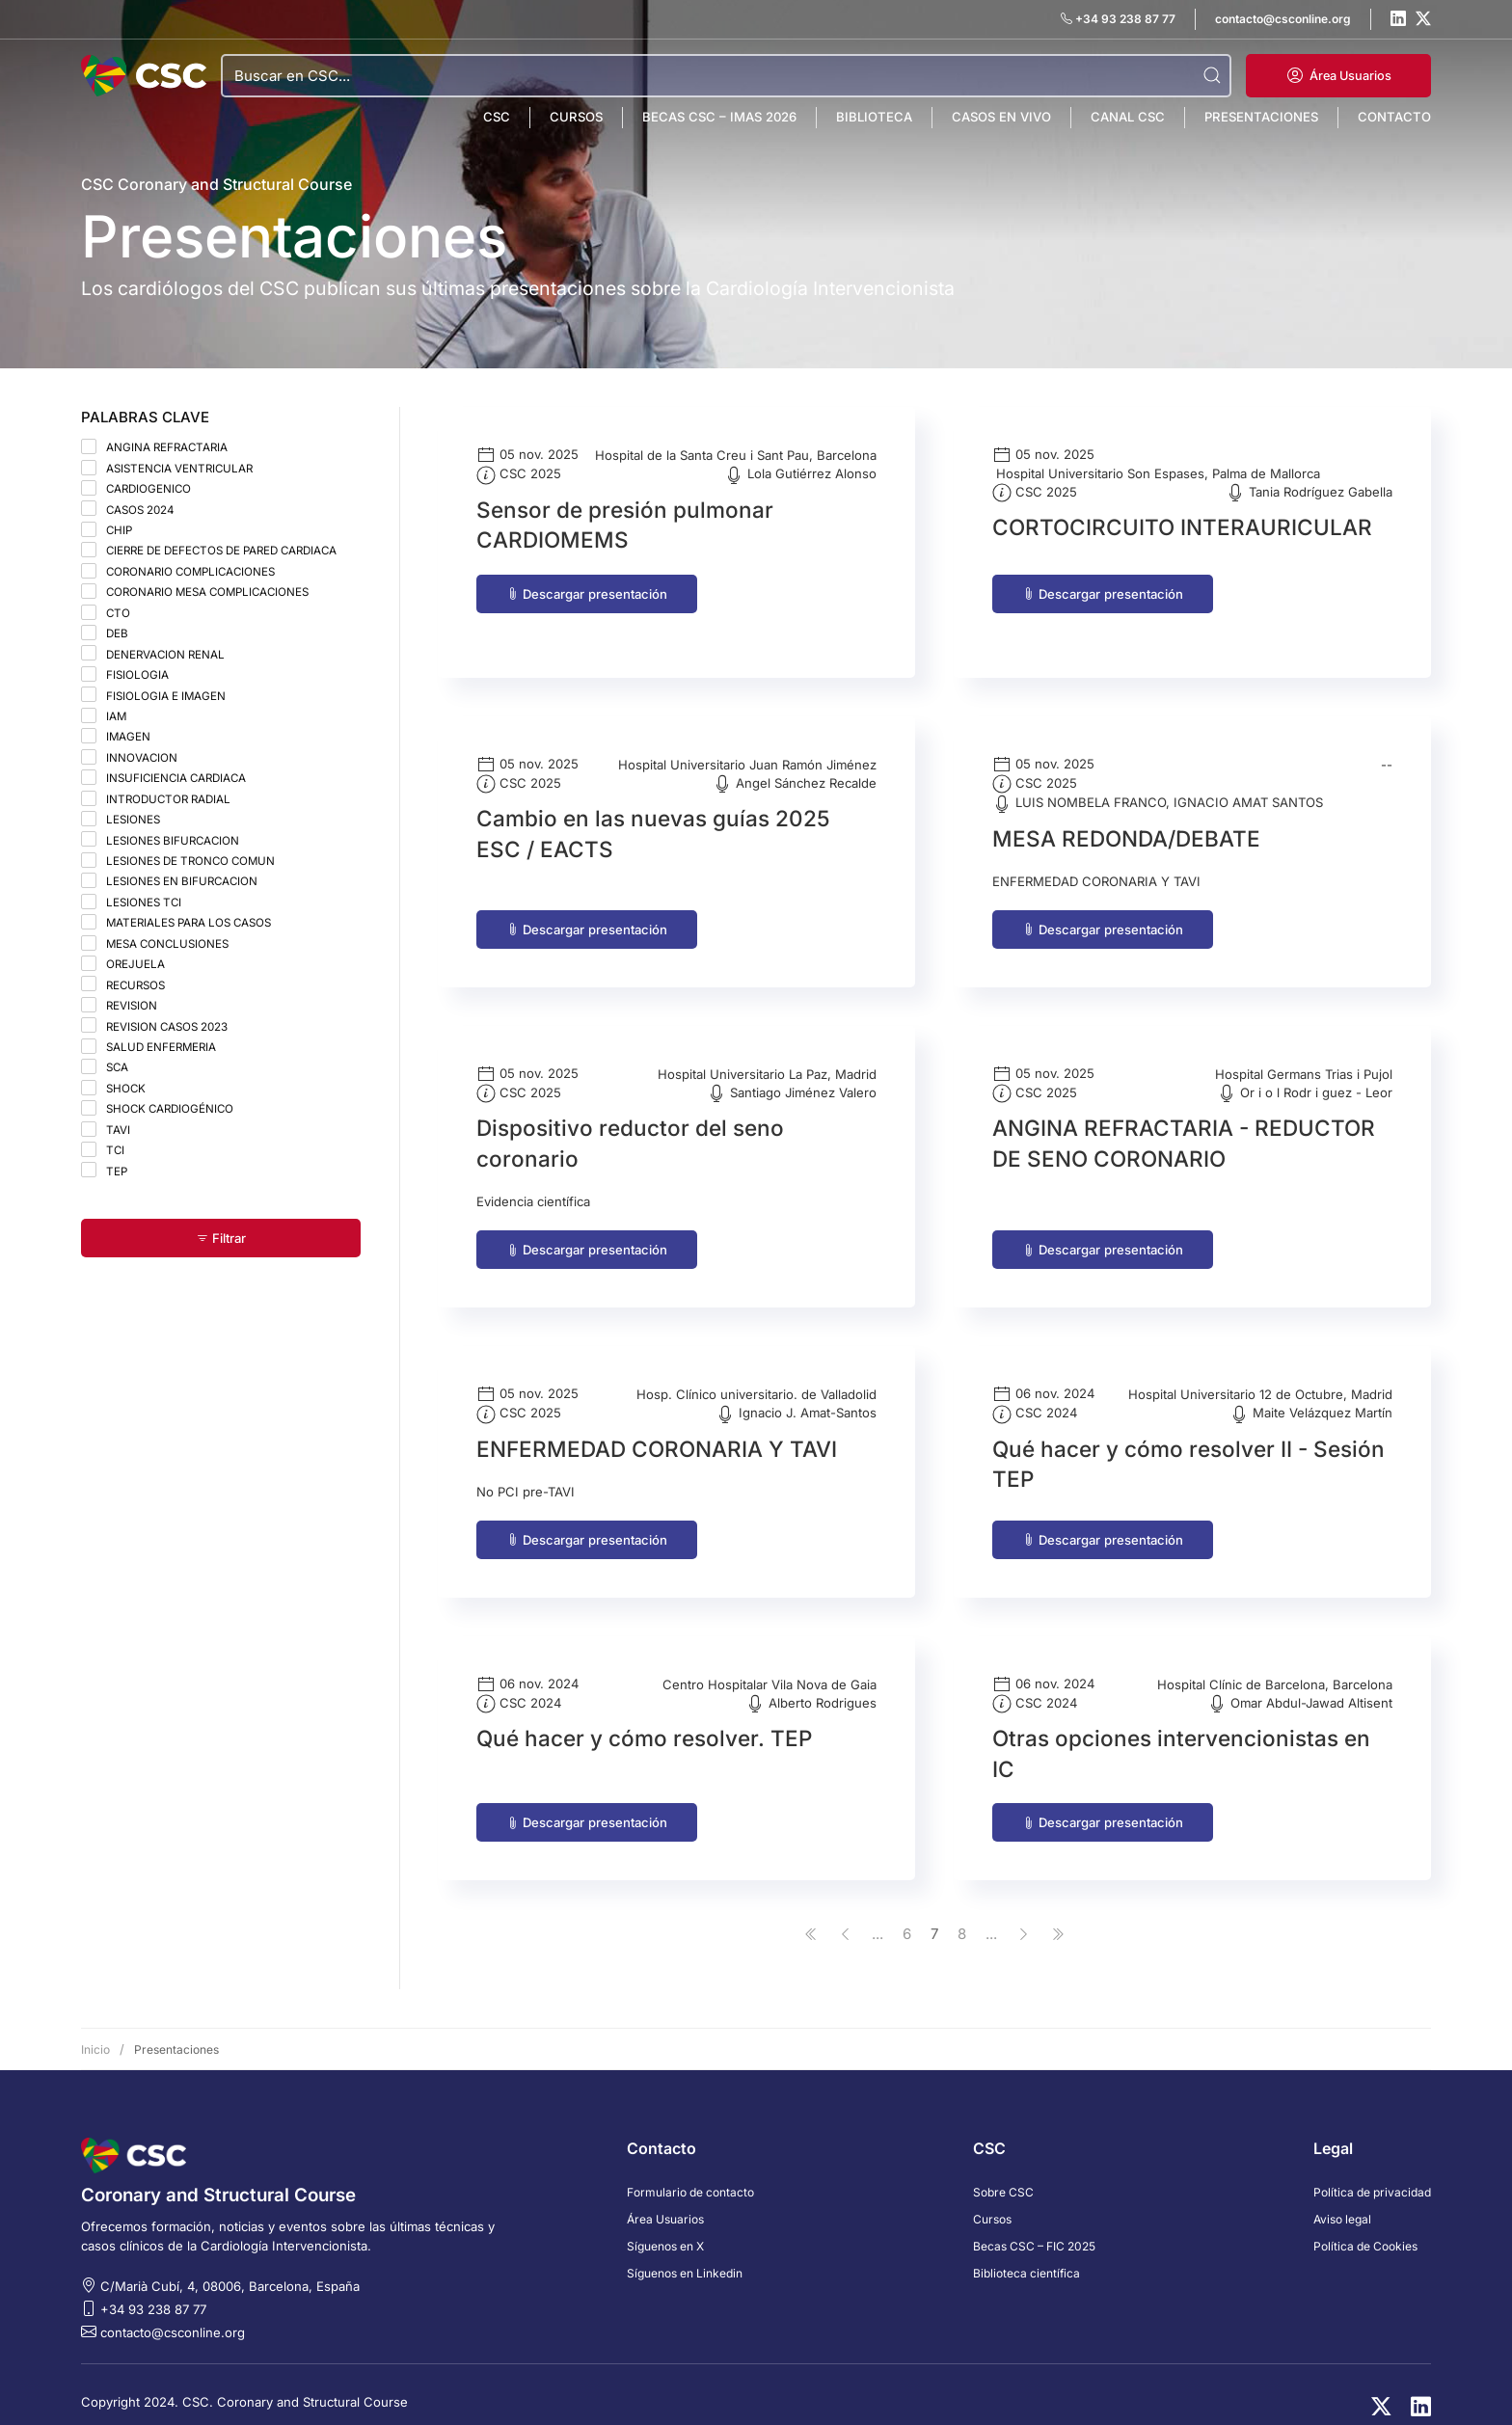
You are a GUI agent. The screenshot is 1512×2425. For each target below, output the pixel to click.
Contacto (1394, 116)
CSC (496, 116)
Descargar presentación (586, 594)
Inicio (95, 2023)
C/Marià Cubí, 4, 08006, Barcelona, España (230, 2260)
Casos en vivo (1001, 116)
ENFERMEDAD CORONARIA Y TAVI (656, 1423)
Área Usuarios (665, 2193)
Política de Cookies (1365, 2220)
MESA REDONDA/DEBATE (1126, 812)
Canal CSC (1128, 116)
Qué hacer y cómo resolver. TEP (644, 1713)
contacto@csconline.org (172, 2306)
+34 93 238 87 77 (153, 2283)
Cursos (576, 116)
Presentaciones (1261, 116)
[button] (1338, 75)
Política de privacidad (1372, 2166)
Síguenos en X (665, 2220)
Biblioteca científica (1026, 2247)
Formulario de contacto (690, 2166)
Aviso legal (1342, 2193)
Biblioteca (874, 116)
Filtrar (221, 1238)
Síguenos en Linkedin (684, 2247)
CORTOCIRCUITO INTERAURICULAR (1182, 527)
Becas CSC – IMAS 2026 (719, 116)
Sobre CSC (1003, 2166)
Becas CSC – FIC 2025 (1034, 2220)
